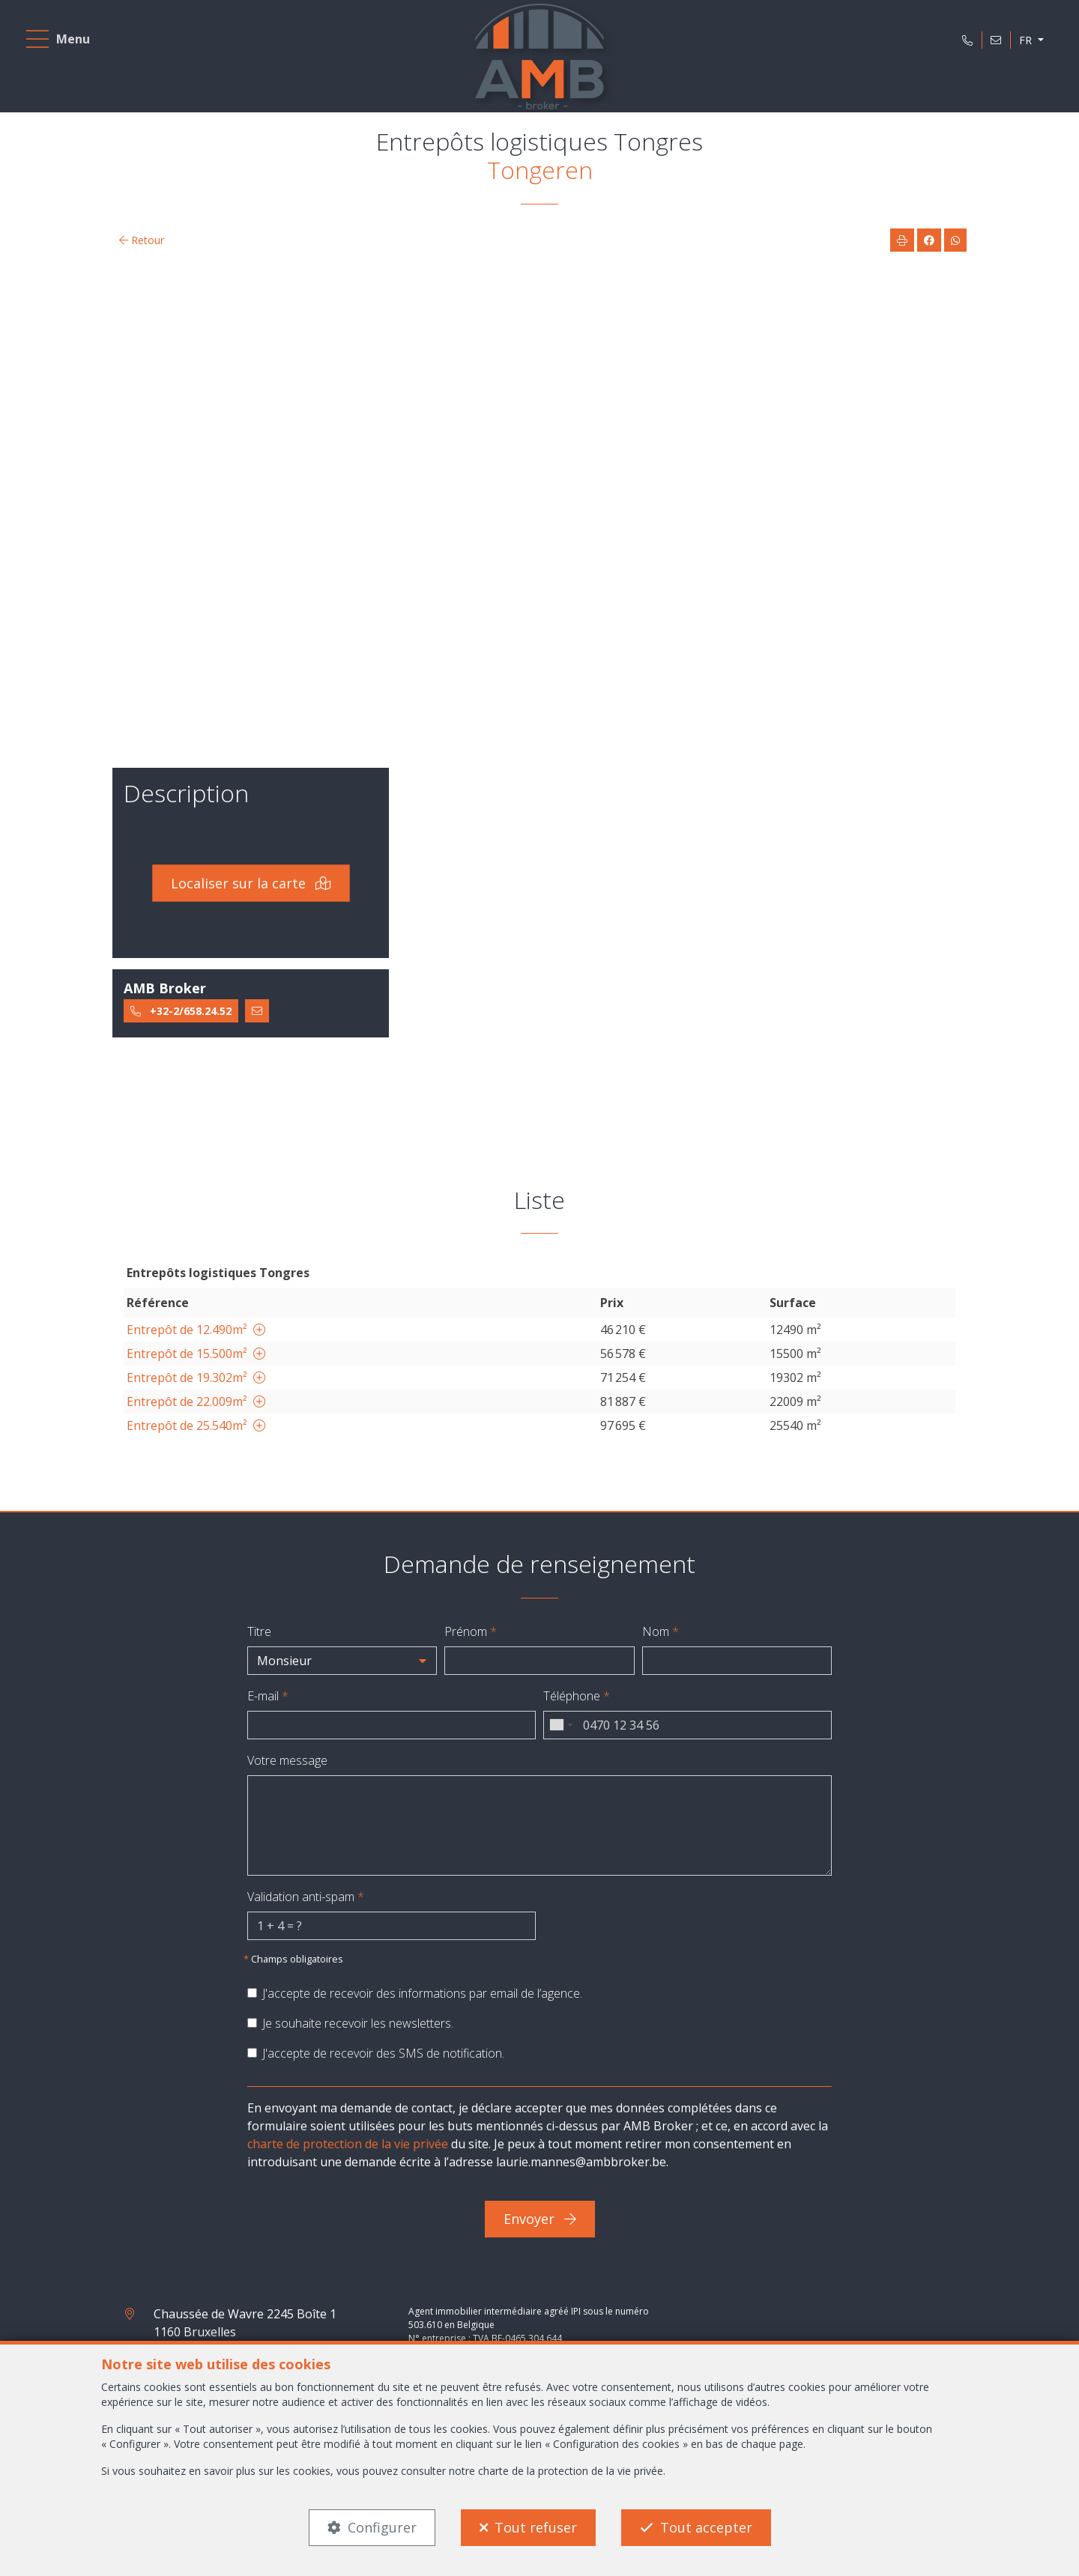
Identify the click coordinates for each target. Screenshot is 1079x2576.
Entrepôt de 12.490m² (196, 1329)
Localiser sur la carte (250, 883)
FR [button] (1027, 40)
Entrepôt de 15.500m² (196, 1353)
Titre (259, 1631)
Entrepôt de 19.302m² (196, 1377)
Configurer (382, 2527)
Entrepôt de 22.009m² (196, 1401)
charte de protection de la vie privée (347, 2144)
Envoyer (540, 2219)
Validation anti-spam (305, 1896)
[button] (342, 1660)
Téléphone (576, 1696)
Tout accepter (706, 2527)
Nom (660, 1631)
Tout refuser (536, 2527)
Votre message (287, 1760)
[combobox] (560, 1725)
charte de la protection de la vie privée (570, 2471)
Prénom (470, 1631)
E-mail (267, 1696)
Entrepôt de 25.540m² (196, 1425)
